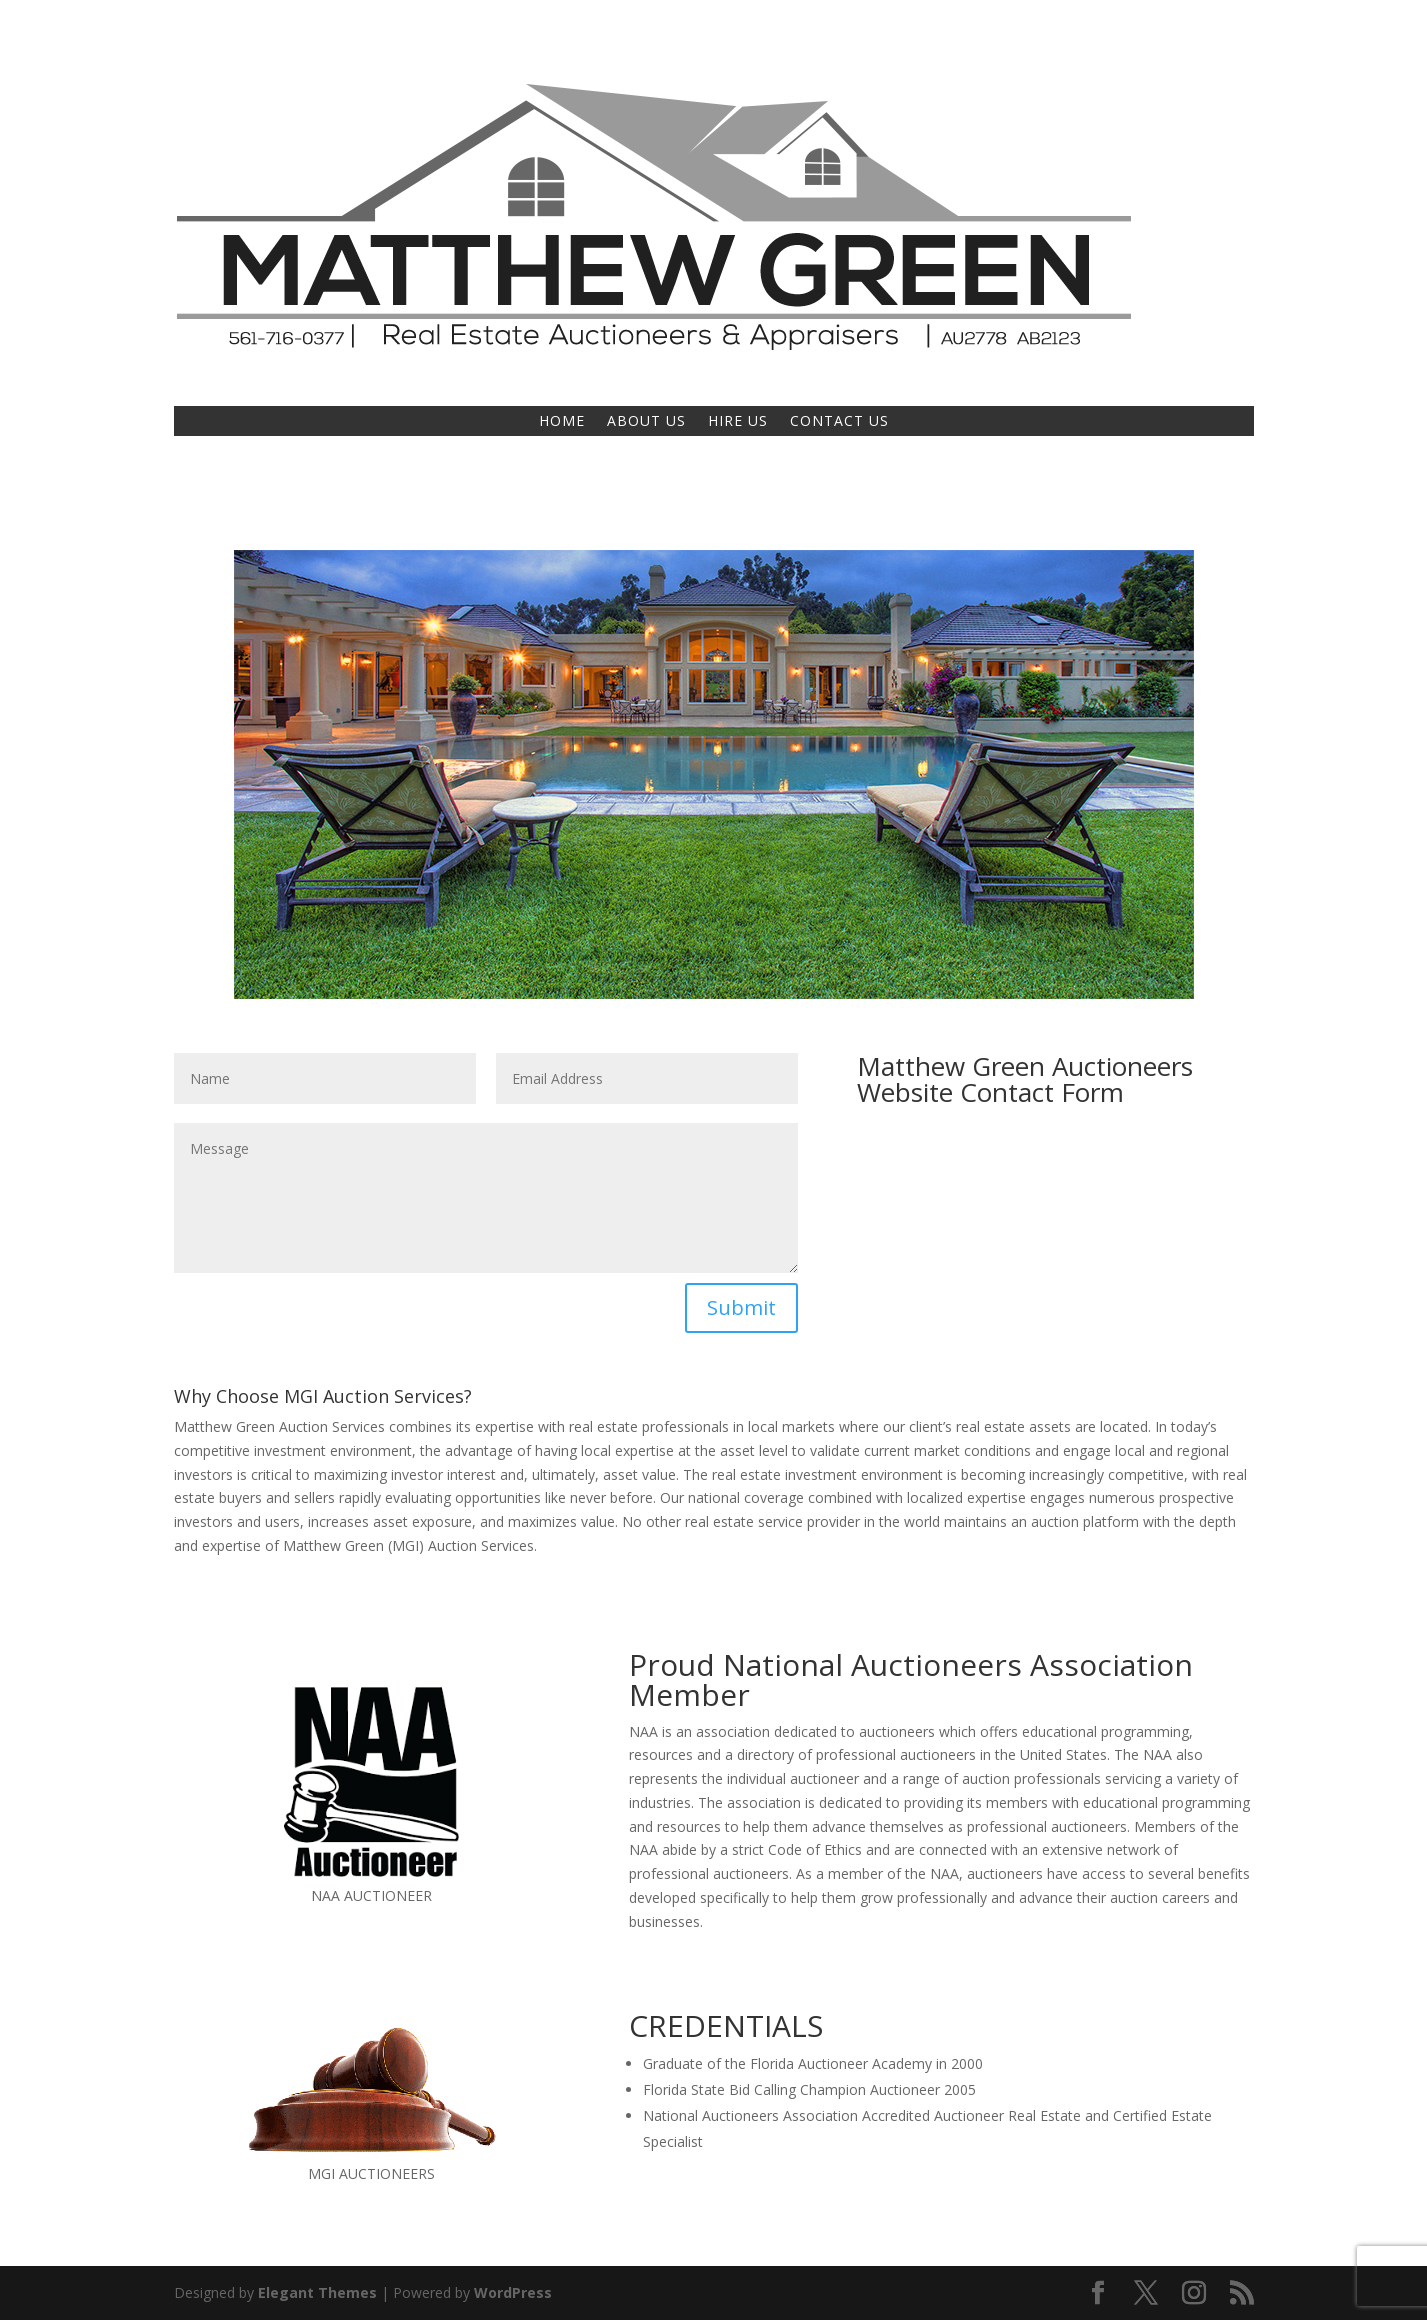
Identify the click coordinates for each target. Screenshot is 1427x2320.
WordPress (513, 2292)
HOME (562, 422)
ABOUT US (646, 422)
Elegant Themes (317, 2292)
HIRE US (738, 422)
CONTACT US (839, 422)
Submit (741, 1307)
